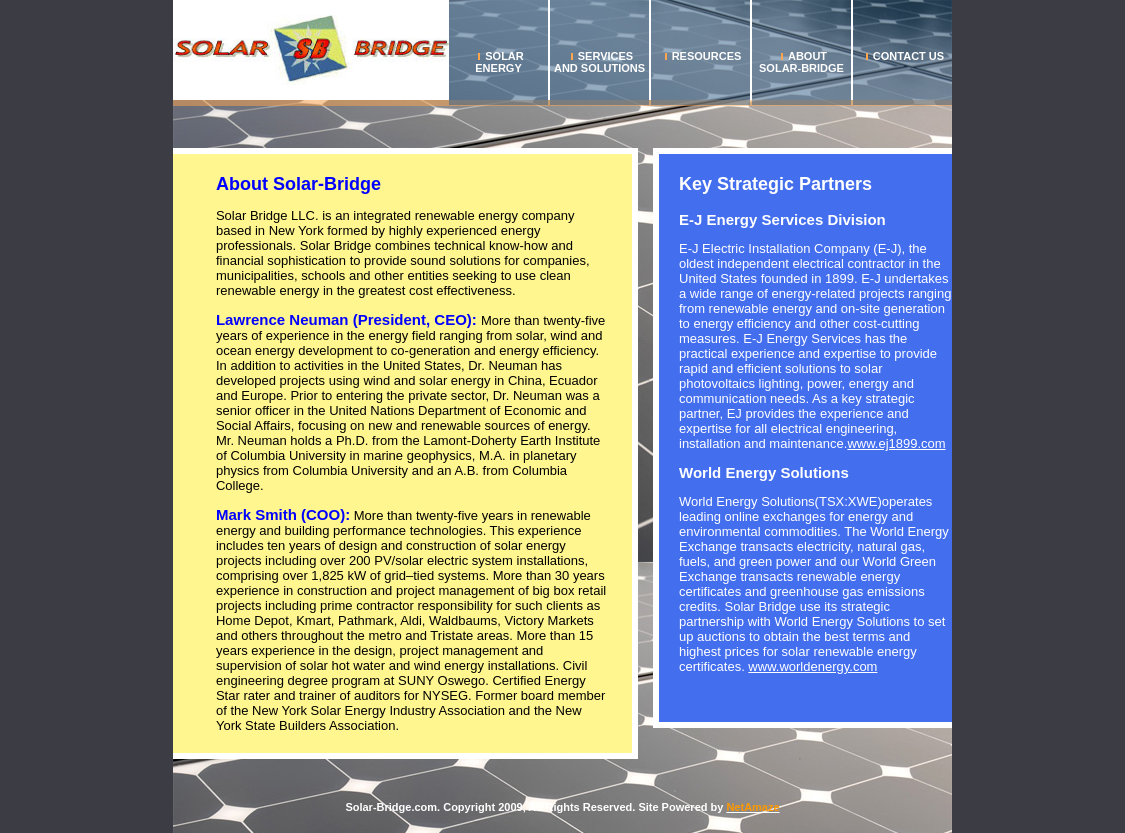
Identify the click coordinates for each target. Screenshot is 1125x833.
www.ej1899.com (896, 443)
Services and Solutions (599, 62)
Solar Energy (499, 62)
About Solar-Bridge (801, 62)
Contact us (908, 56)
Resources (707, 56)
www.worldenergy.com (812, 666)
